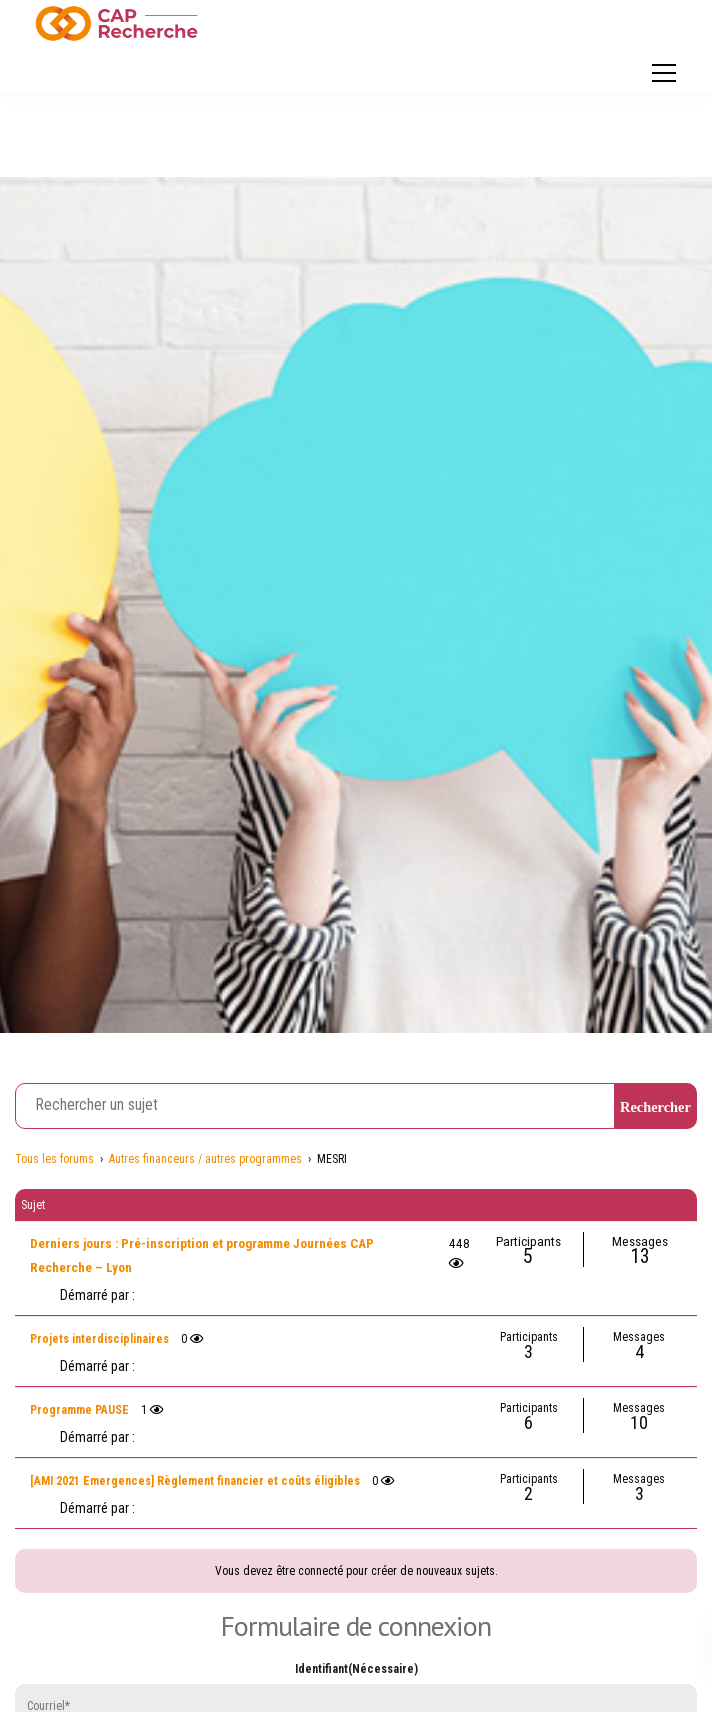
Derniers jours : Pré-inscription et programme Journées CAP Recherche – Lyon (202, 1255)
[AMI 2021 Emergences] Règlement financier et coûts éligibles (195, 1481)
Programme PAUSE (79, 1410)
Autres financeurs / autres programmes (205, 1159)
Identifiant (356, 1669)
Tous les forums (54, 1159)
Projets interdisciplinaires (99, 1339)
